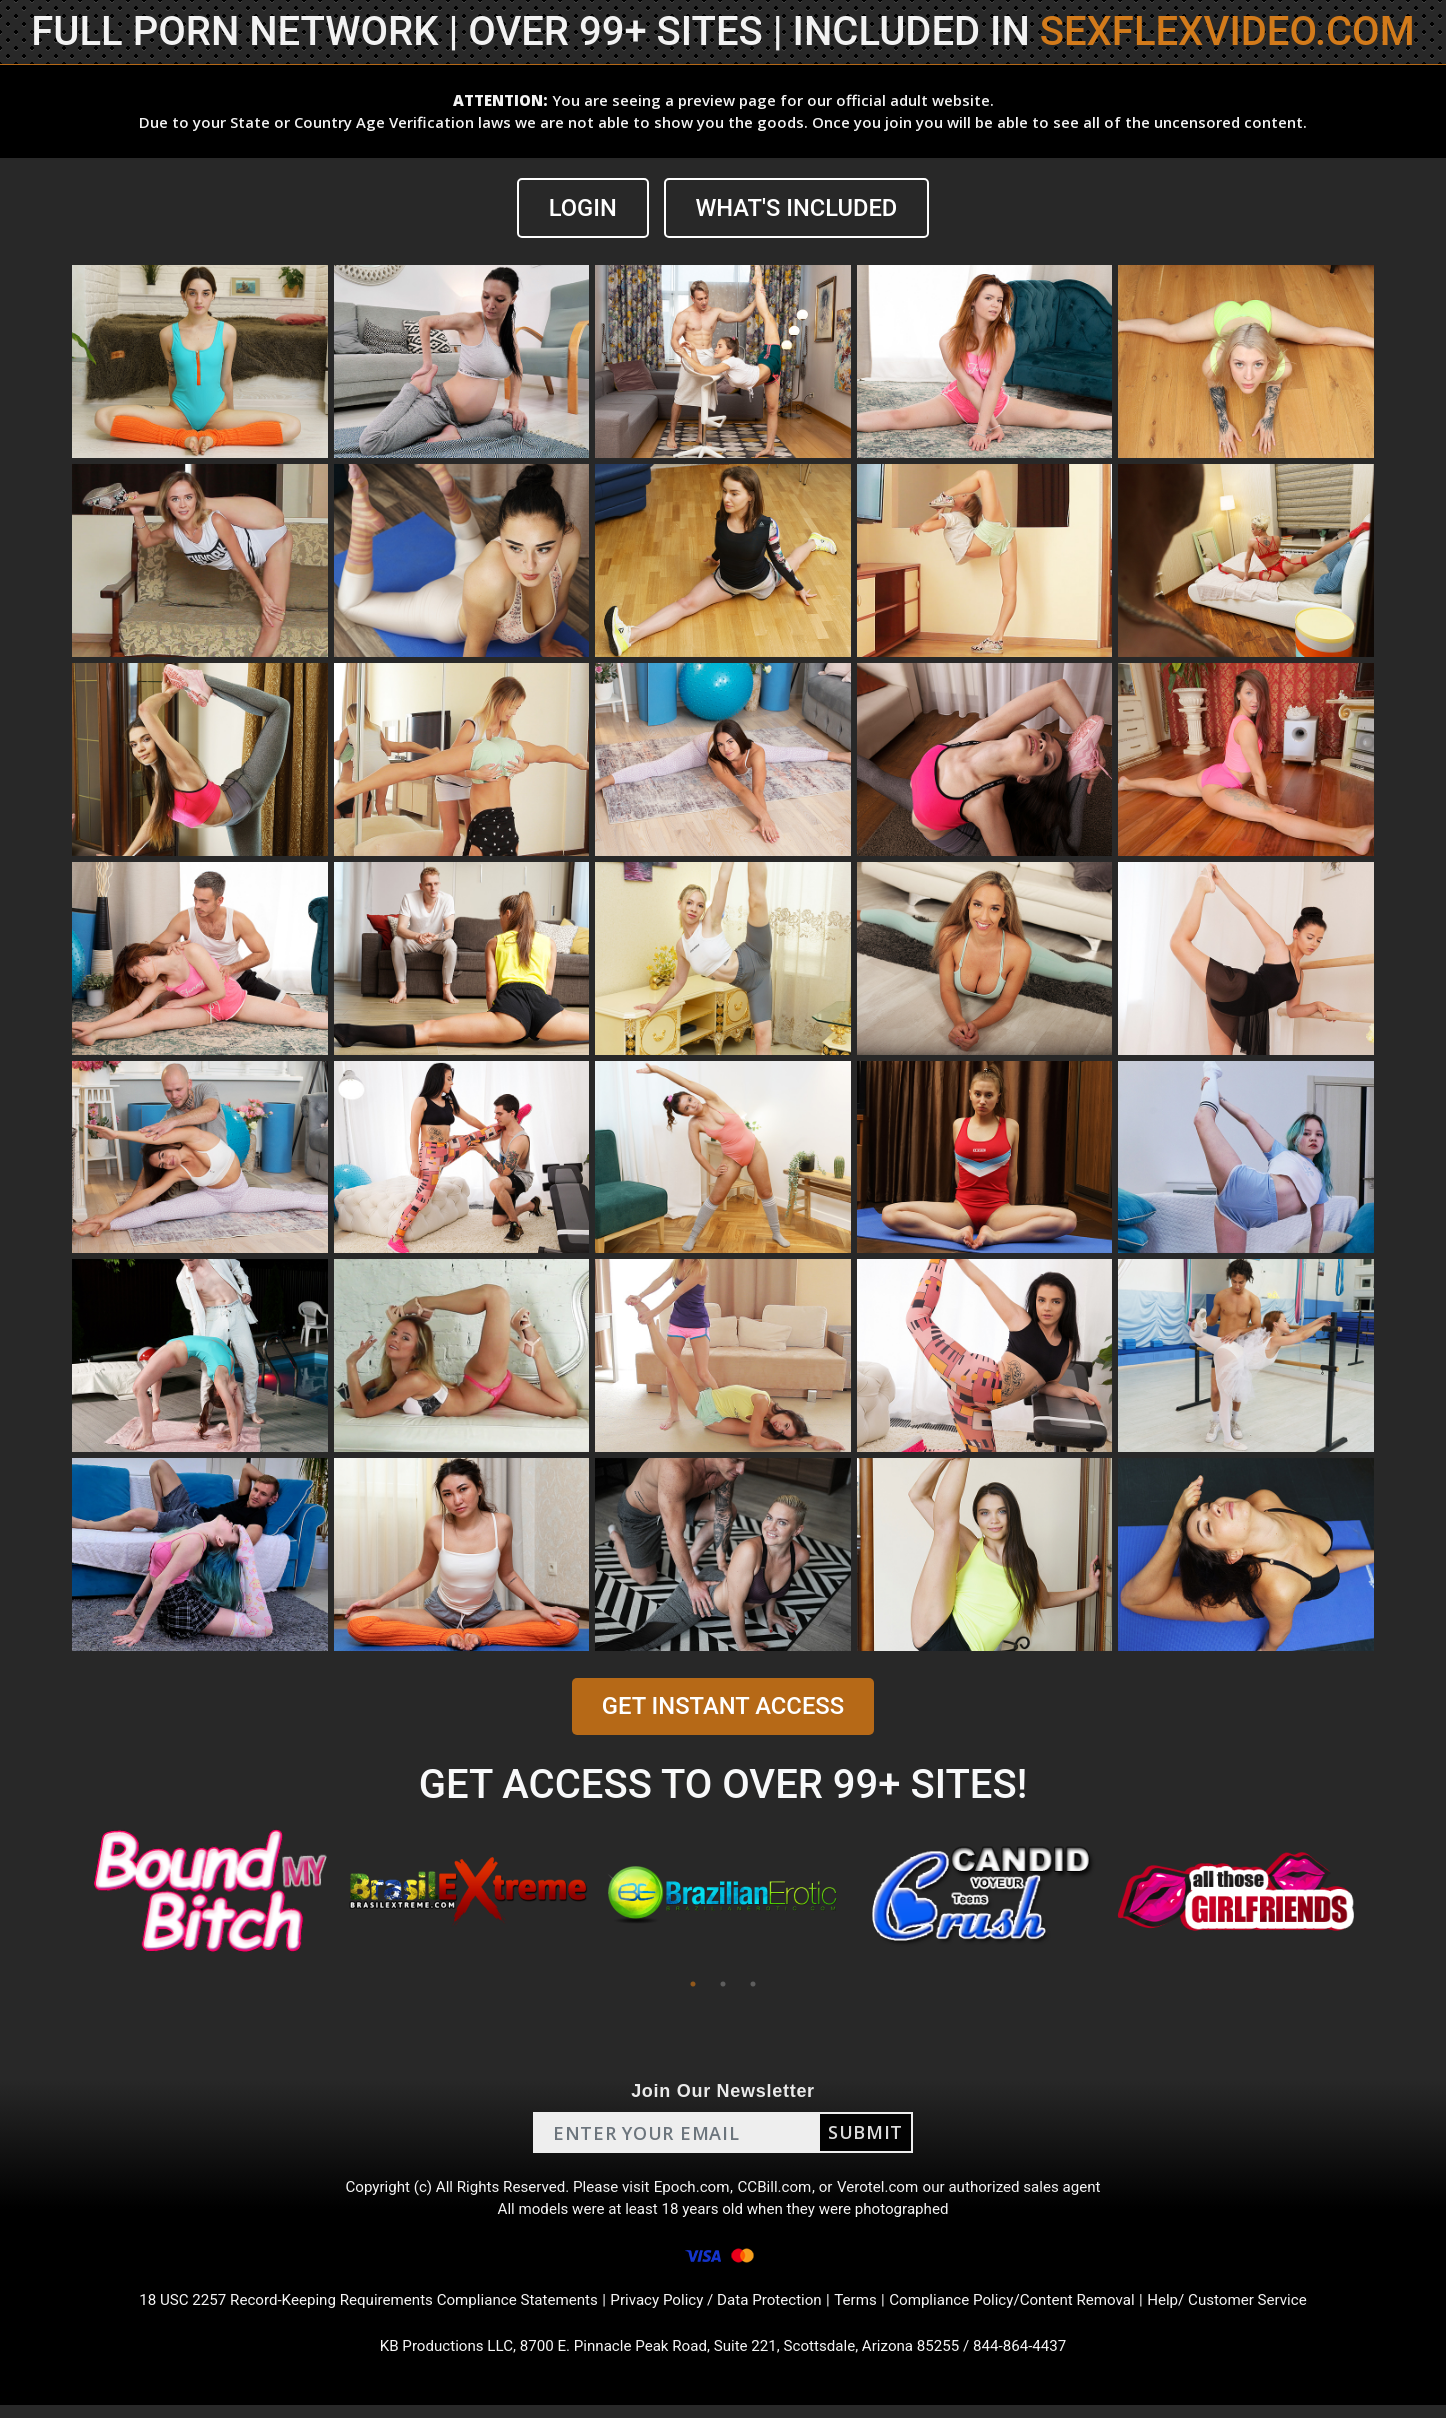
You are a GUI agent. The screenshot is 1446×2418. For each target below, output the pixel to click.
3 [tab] (753, 1985)
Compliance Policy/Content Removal (1027, 2309)
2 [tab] (723, 1985)
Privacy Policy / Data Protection (717, 2309)
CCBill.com (777, 2189)
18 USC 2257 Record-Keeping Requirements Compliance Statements (351, 2309)
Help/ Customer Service (1253, 2309)
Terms (863, 2309)
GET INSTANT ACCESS (723, 1707)
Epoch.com (691, 2189)
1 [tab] (693, 1985)
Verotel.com (885, 2189)
